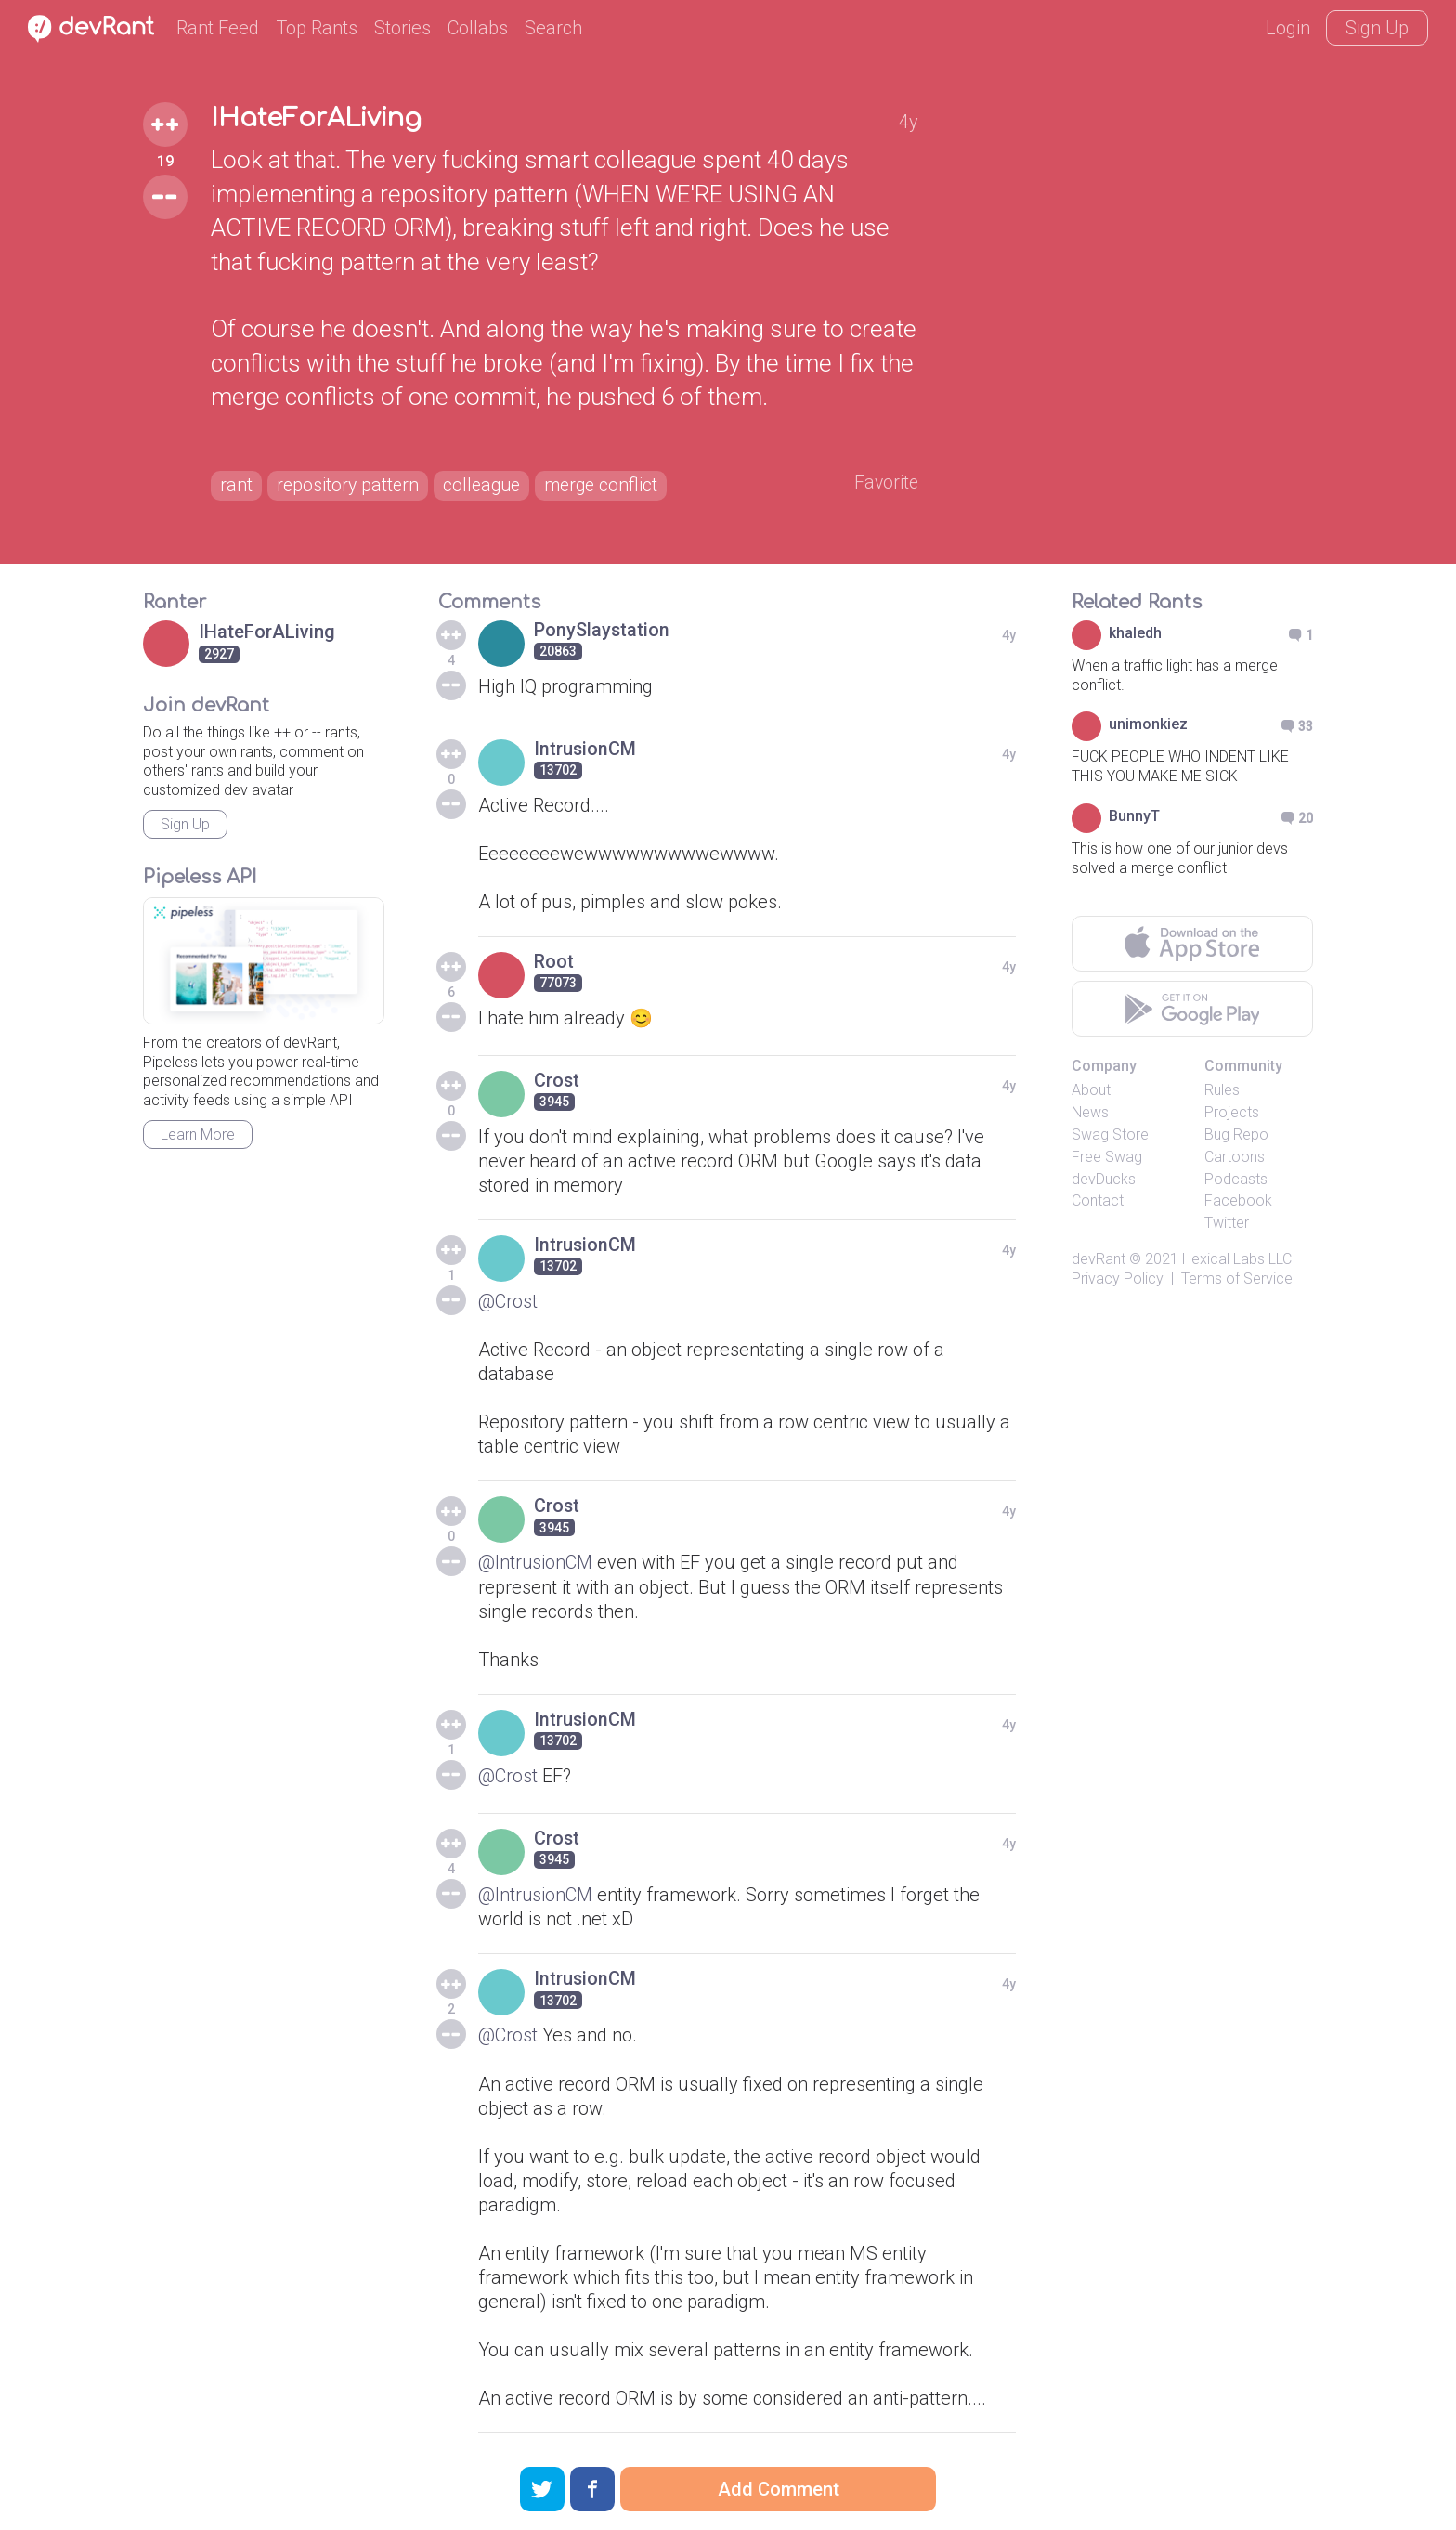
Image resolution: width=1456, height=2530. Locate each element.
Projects (1231, 1114)
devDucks (1104, 1180)
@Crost (508, 1303)
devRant (1098, 1261)
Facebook (1238, 1202)
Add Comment (778, 2489)
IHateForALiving (321, 119)
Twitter (1226, 1224)
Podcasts (1236, 1180)
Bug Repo (1236, 1136)
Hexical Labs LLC (1237, 1261)
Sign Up (1377, 28)
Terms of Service (1237, 1279)
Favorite (885, 484)
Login (1288, 28)
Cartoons (1234, 1158)
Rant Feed (217, 28)
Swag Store (1110, 1136)
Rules (1222, 1092)
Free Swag (1107, 1158)
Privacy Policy (1118, 1279)
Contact (1098, 1202)
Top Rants (317, 28)
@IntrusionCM (536, 1564)
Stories (402, 28)
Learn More (198, 1136)
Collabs (478, 28)
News (1090, 1114)
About (1091, 1092)
